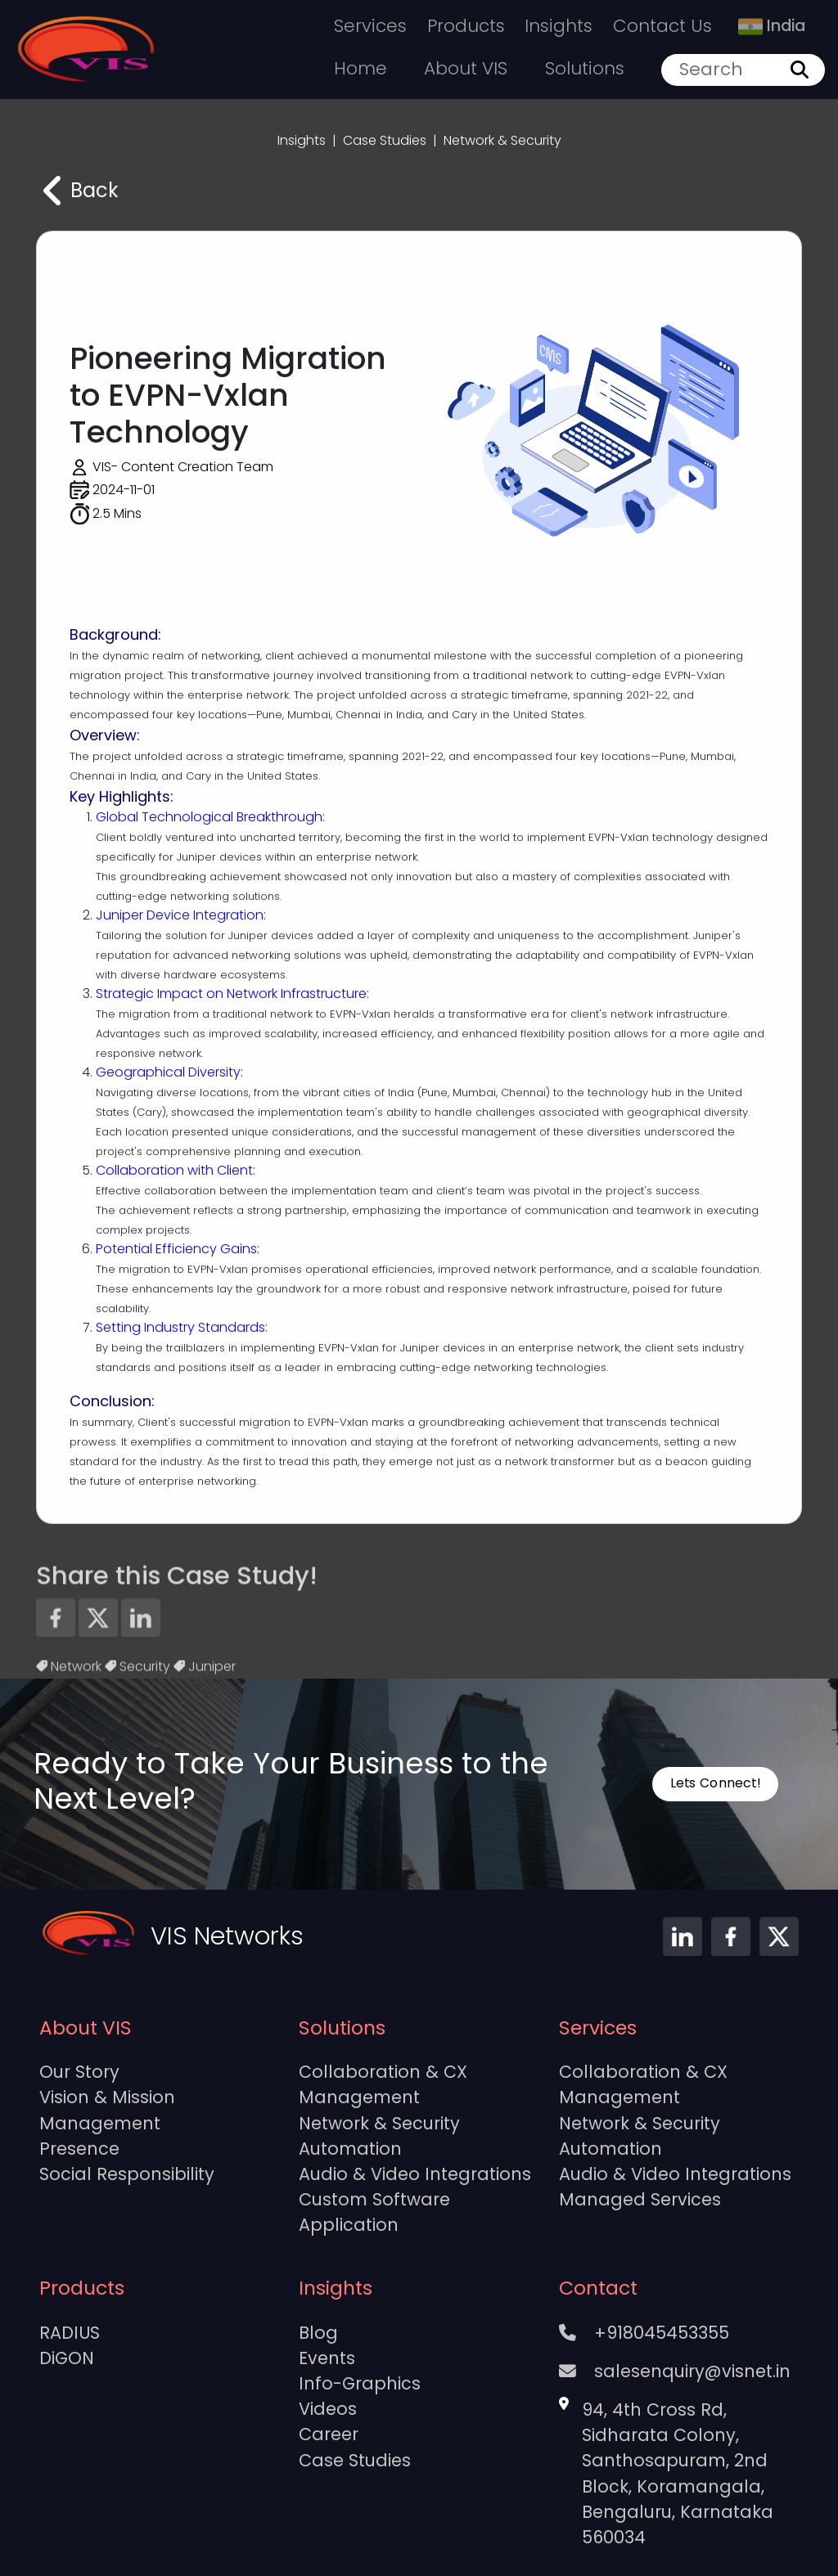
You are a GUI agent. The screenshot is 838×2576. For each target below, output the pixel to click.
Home (360, 68)
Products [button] (466, 25)
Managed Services (640, 2199)
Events (327, 2358)
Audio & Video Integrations (415, 2174)
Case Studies (355, 2460)
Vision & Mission (107, 2097)
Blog (318, 2332)
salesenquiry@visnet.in (675, 2371)
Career (328, 2434)
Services (370, 25)
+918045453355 (644, 2332)
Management (99, 2123)
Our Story (79, 2072)
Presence (79, 2148)
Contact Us (662, 25)
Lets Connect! (715, 1783)
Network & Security (379, 2123)
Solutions (584, 68)
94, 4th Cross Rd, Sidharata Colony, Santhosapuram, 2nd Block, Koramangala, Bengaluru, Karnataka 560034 (677, 2473)
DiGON (66, 2358)
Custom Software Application (374, 2212)
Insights (558, 25)
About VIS (465, 68)
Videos (328, 2409)
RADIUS (69, 2332)
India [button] (771, 26)
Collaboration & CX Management (383, 2084)
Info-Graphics (360, 2383)
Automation (350, 2148)
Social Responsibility (126, 2174)
